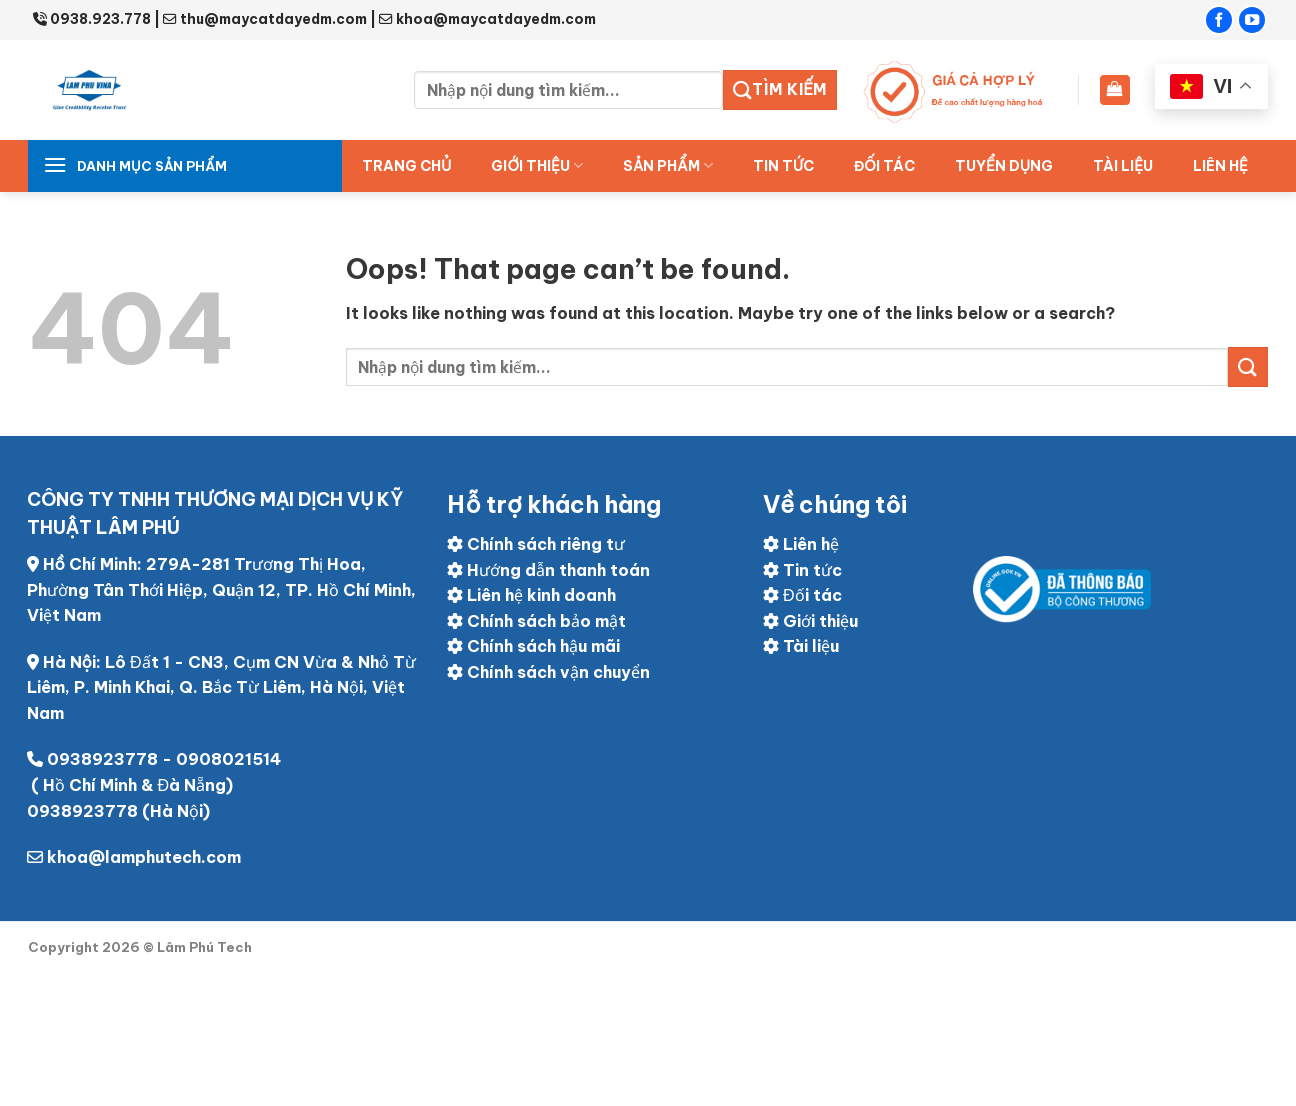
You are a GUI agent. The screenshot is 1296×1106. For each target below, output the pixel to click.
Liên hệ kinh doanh (531, 595)
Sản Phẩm (668, 165)
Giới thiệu (537, 165)
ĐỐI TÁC (884, 166)
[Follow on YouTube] (1252, 20)
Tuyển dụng (1004, 166)
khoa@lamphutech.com (144, 857)
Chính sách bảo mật (536, 621)
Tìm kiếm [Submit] (780, 90)
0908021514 (228, 759)
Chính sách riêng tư (536, 544)
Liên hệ (1220, 166)
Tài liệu (1123, 166)
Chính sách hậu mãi (533, 646)
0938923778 (102, 759)
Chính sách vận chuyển (548, 672)
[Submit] (1248, 366)
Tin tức (783, 166)
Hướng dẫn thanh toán (548, 570)
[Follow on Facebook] (1219, 20)
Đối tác (802, 595)
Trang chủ (406, 166)
